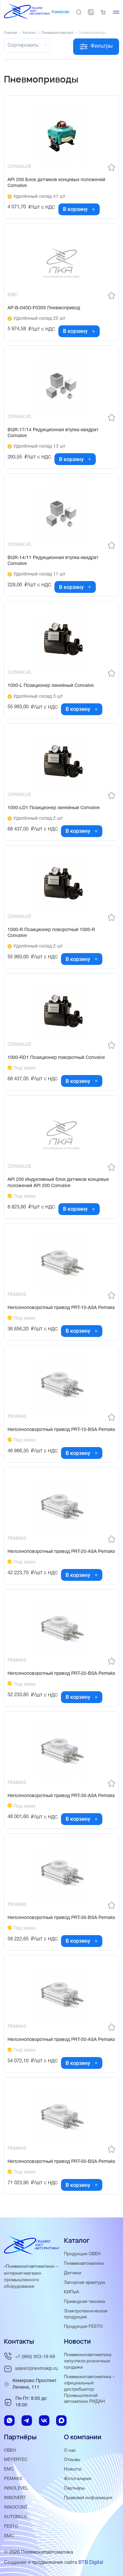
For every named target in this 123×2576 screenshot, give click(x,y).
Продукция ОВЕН (82, 2254)
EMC (9, 2469)
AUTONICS (15, 2517)
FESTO (11, 2526)
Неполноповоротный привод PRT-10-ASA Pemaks (61, 1308)
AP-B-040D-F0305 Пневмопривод (44, 308)
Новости (73, 2469)
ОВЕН (10, 2450)
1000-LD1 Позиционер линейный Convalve (54, 808)
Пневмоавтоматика (84, 2263)
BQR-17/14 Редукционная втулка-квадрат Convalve (53, 433)
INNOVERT (15, 2498)
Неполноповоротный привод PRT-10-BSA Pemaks (61, 1430)
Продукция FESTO (83, 2327)
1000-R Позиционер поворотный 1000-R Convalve (51, 933)
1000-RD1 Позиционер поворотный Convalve (56, 1058)
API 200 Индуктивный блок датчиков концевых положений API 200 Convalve (58, 1183)
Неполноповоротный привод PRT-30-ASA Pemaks (61, 1796)
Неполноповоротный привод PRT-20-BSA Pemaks (61, 1674)
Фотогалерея (77, 2479)
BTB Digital (90, 2562)
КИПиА (71, 2292)
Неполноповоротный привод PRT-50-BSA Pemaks (61, 2162)
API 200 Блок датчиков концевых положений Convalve (56, 183)
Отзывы (72, 2460)
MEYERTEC (16, 2460)
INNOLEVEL (16, 2488)
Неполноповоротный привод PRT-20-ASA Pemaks (61, 1552)
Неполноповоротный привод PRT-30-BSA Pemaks (61, 1918)
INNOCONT (16, 2507)
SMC (9, 2536)
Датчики (72, 2273)
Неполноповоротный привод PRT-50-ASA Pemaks (61, 2040)
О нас (70, 2450)
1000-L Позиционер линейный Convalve (51, 686)
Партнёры (74, 2488)
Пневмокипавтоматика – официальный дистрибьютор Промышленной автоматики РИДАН (89, 2389)
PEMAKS (13, 2479)
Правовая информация (88, 2498)
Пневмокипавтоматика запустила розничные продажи (87, 2361)
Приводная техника (84, 2302)
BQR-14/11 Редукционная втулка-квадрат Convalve (53, 561)
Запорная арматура (84, 2283)
